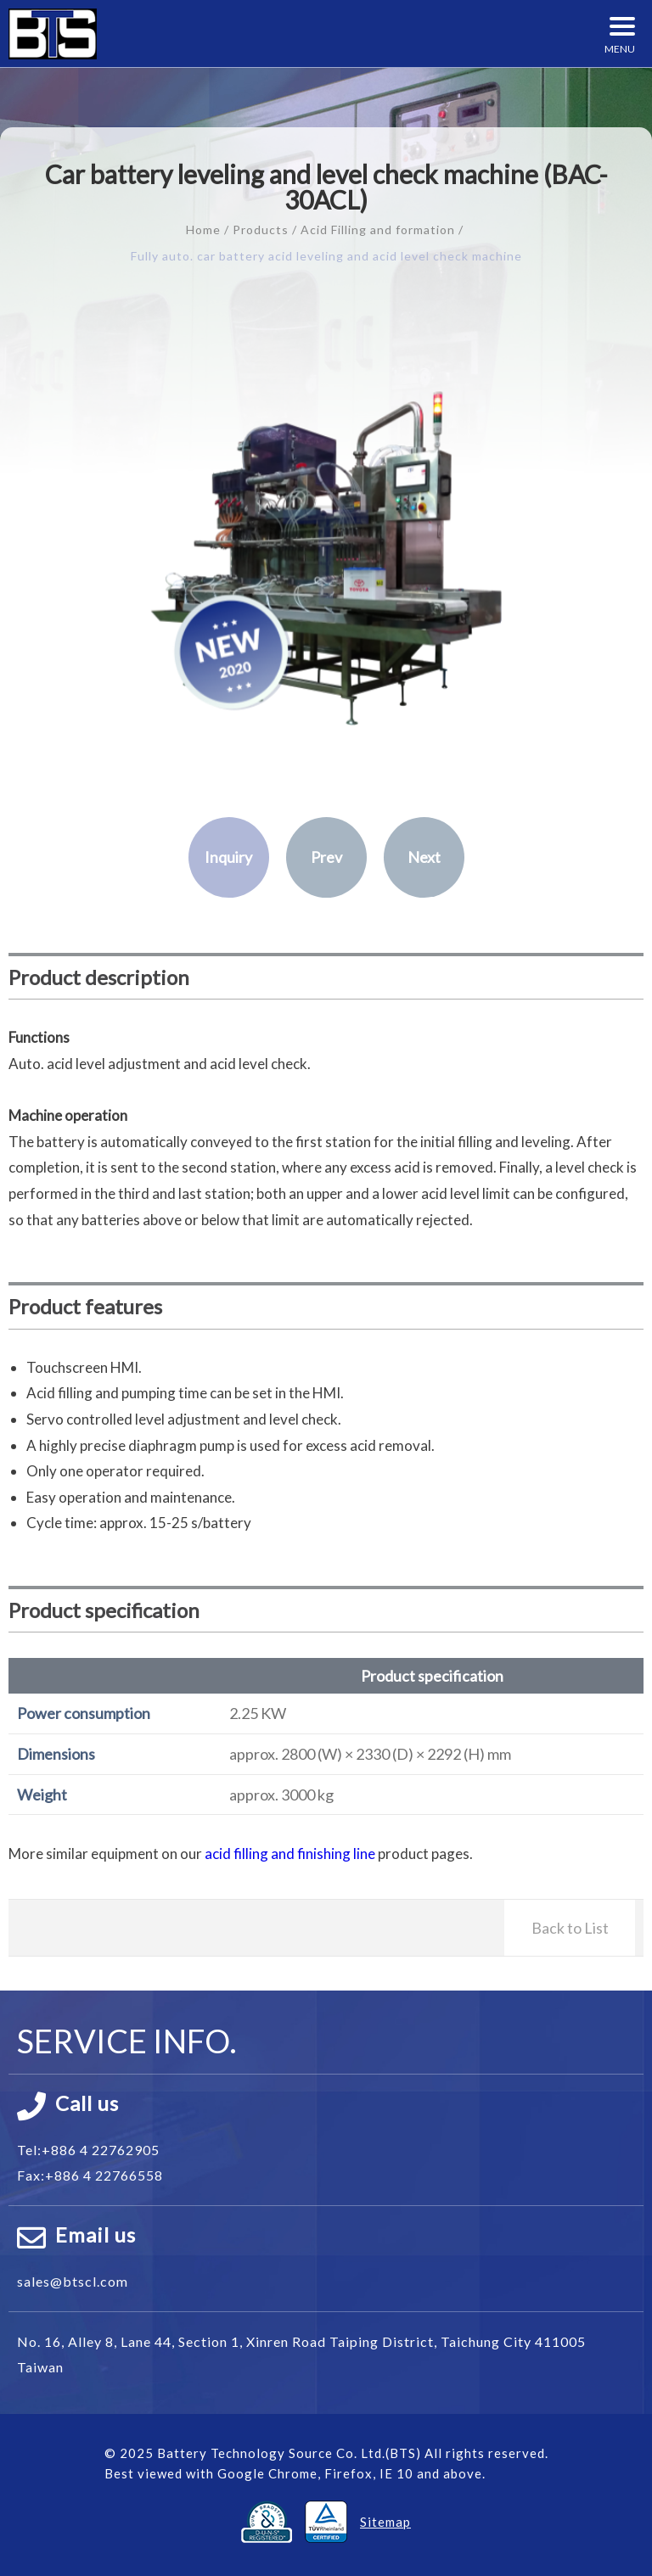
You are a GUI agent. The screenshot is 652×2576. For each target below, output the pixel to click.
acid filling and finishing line (290, 1853)
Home (203, 229)
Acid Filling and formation (378, 229)
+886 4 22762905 (101, 2150)
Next (424, 857)
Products (261, 229)
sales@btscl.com (72, 2281)
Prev (326, 857)
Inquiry (228, 857)
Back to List (570, 1927)
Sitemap (385, 2521)
